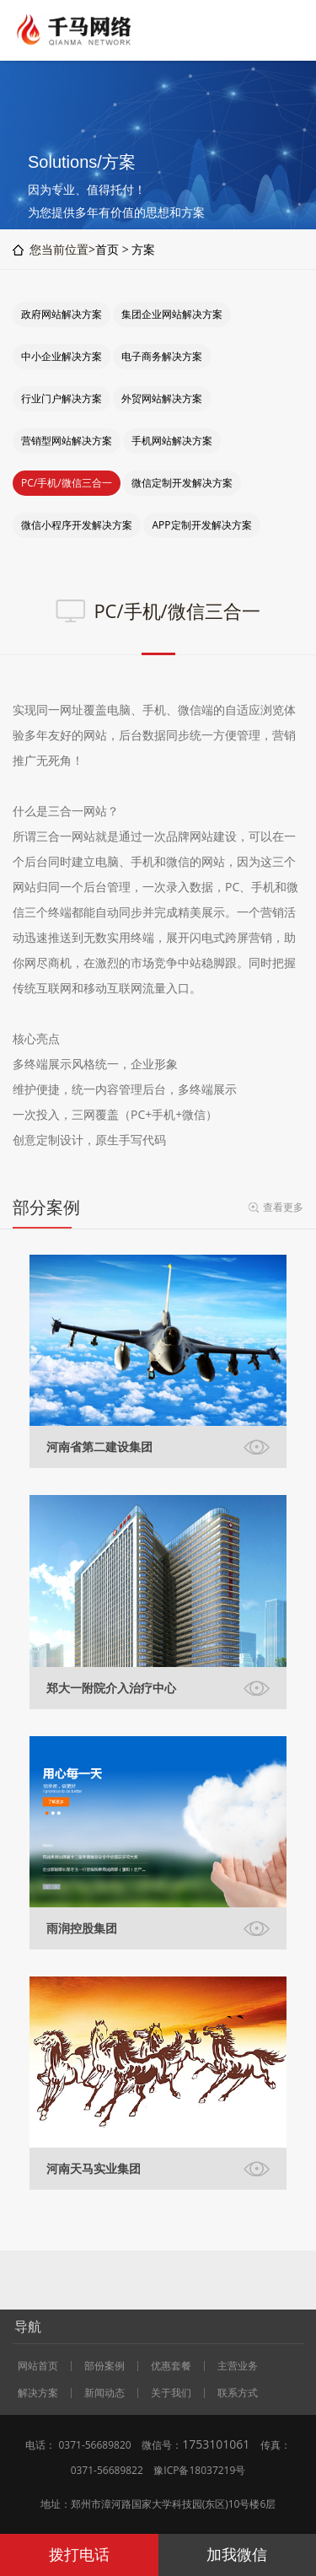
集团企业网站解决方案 (171, 314)
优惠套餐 (171, 2366)
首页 (107, 249)
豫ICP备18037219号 (199, 2470)
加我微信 (236, 2554)
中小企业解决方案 (61, 356)
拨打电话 (79, 2554)
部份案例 (104, 2366)
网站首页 (38, 2366)
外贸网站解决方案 (161, 398)
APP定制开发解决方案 (201, 525)
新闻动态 (104, 2393)
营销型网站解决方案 (66, 440)
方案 (143, 249)
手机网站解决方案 (171, 440)
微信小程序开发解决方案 (76, 525)
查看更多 (283, 1207)
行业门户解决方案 (61, 398)
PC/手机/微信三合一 (66, 483)
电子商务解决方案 (161, 356)
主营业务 (237, 2366)
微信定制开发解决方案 (182, 483)
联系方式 (237, 2393)
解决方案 (38, 2393)
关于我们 (171, 2393)
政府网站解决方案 (61, 314)
